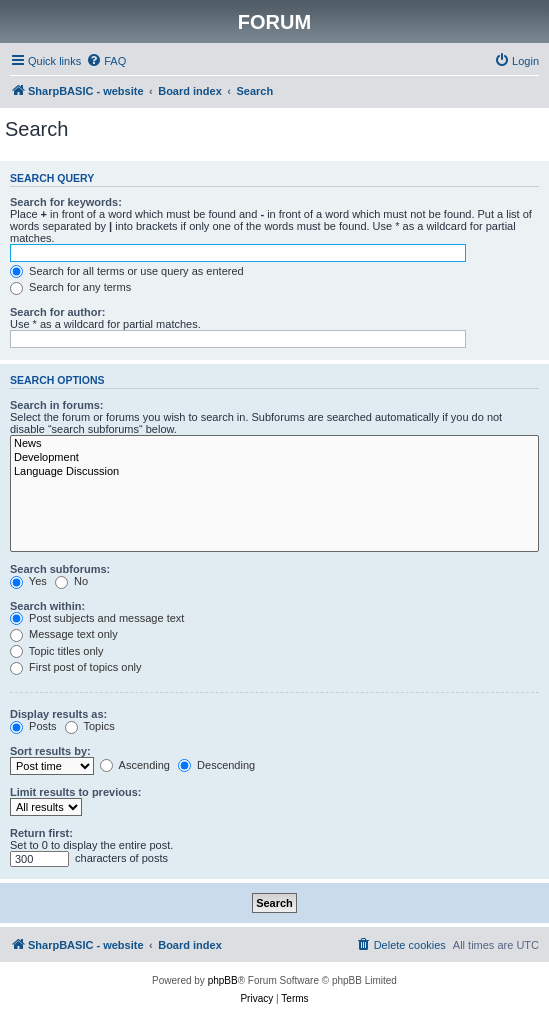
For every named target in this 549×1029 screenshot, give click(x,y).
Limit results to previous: (75, 792)
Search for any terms (70, 287)
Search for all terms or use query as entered (127, 271)
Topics (90, 726)
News (274, 444)
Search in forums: (57, 405)
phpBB (223, 980)
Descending (216, 765)
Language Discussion (274, 472)
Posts (33, 726)
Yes (28, 581)
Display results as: (58, 714)
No (71, 581)
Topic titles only (56, 651)
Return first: (41, 833)
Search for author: (57, 312)
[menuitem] (106, 61)
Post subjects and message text (97, 618)
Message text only (64, 634)
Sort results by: (50, 751)
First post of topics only (76, 667)
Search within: (47, 606)
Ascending (135, 765)
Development (274, 458)
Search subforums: (60, 569)
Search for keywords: (66, 202)
